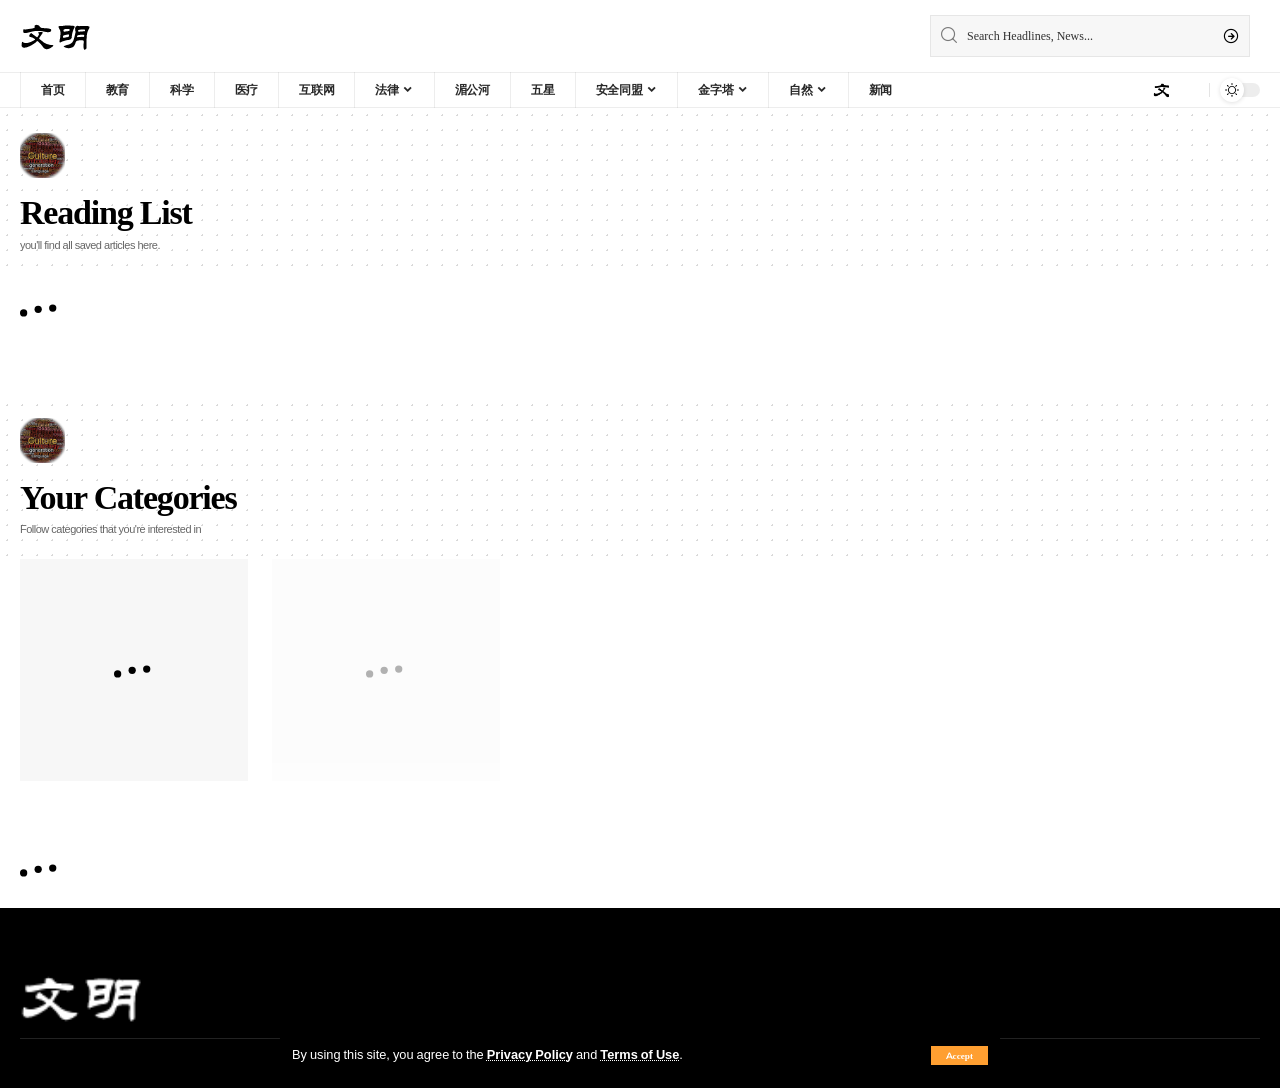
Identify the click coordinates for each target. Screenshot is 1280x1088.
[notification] (1189, 90)
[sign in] (1161, 90)
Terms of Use (639, 1054)
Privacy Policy (530, 1054)
